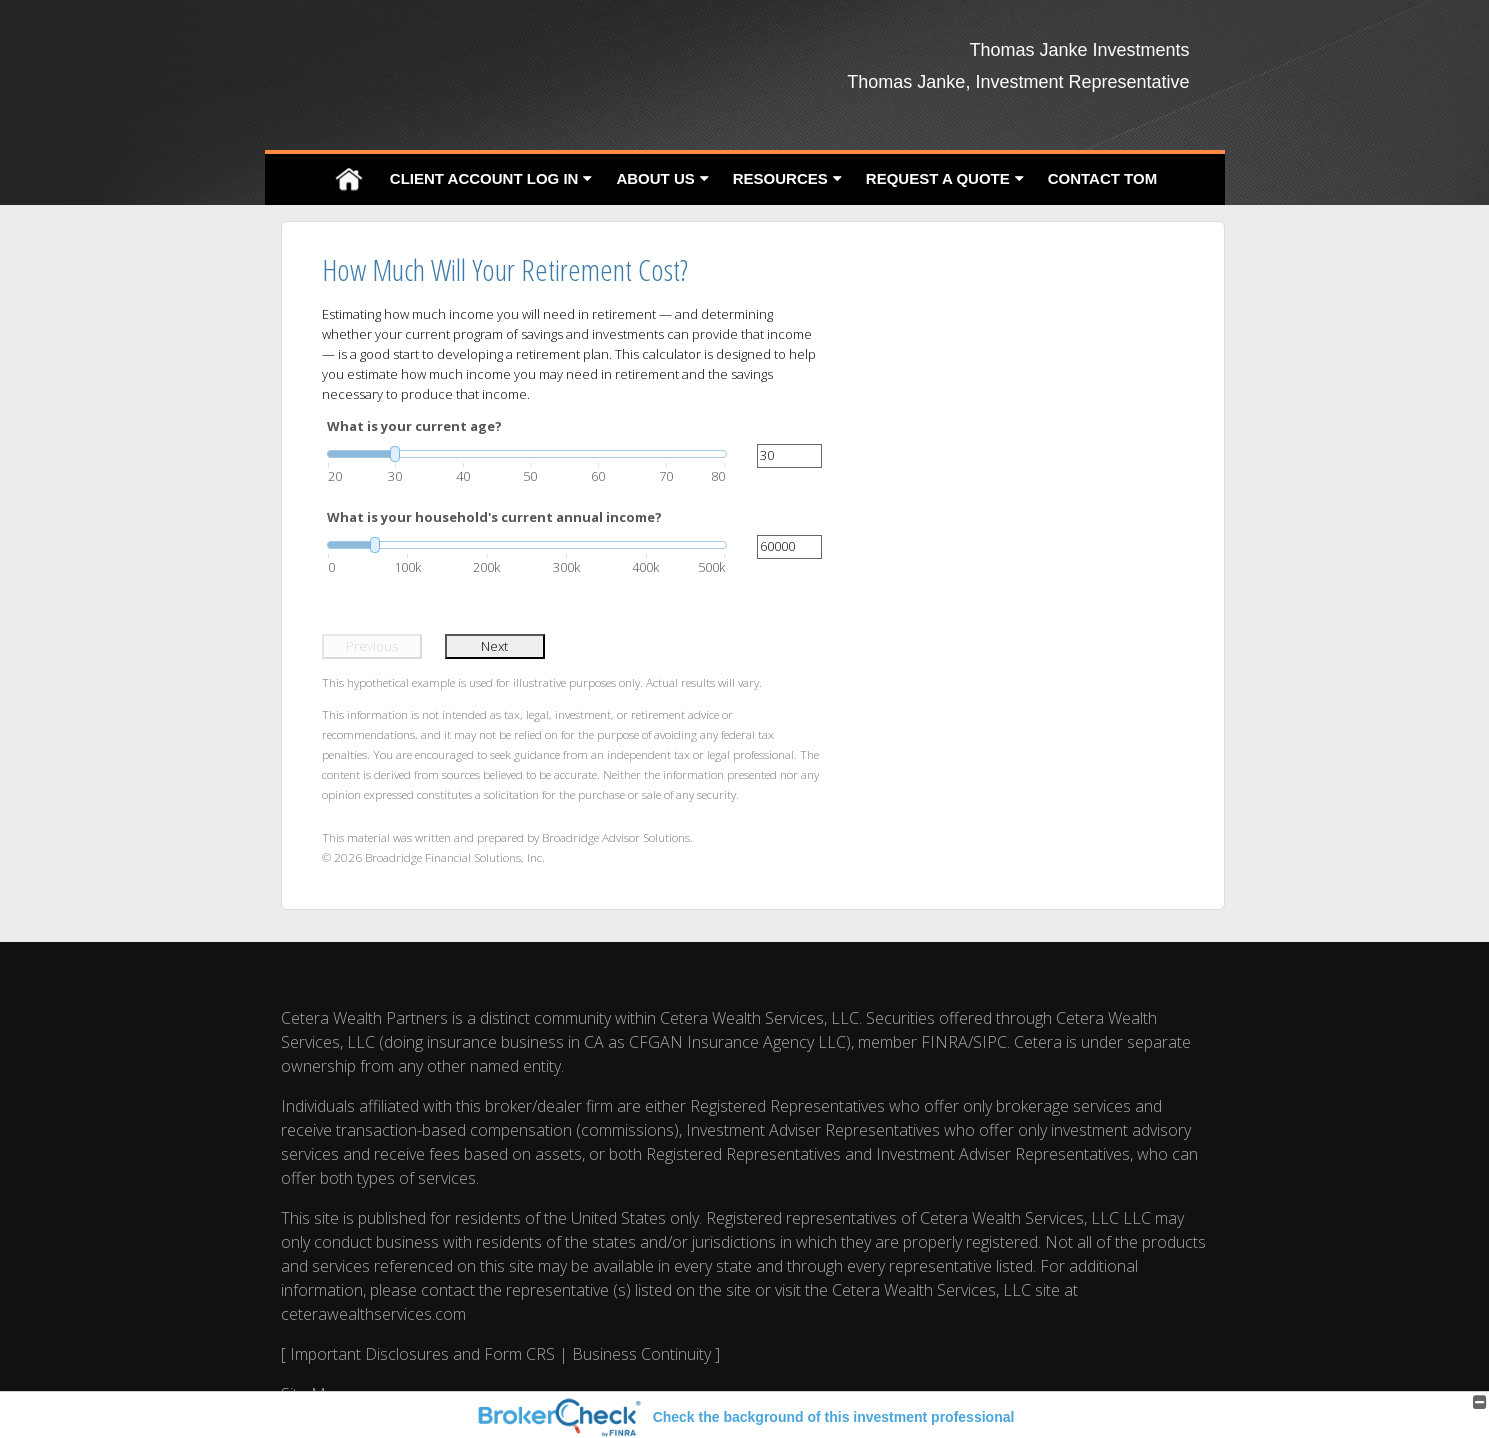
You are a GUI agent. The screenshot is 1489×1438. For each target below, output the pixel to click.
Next (494, 646)
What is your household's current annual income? (494, 517)
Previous (372, 646)
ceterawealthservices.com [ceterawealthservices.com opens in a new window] (373, 1314)
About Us (655, 178)
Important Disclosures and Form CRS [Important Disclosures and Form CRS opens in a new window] (422, 1354)
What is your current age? (414, 426)
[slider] (527, 454)
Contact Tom (1102, 178)
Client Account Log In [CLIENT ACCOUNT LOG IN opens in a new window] (484, 178)
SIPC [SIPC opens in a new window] (990, 1042)
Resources (780, 178)
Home (349, 179)
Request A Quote (938, 178)
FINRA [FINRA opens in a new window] (944, 1042)
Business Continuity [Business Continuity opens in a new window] (641, 1354)
